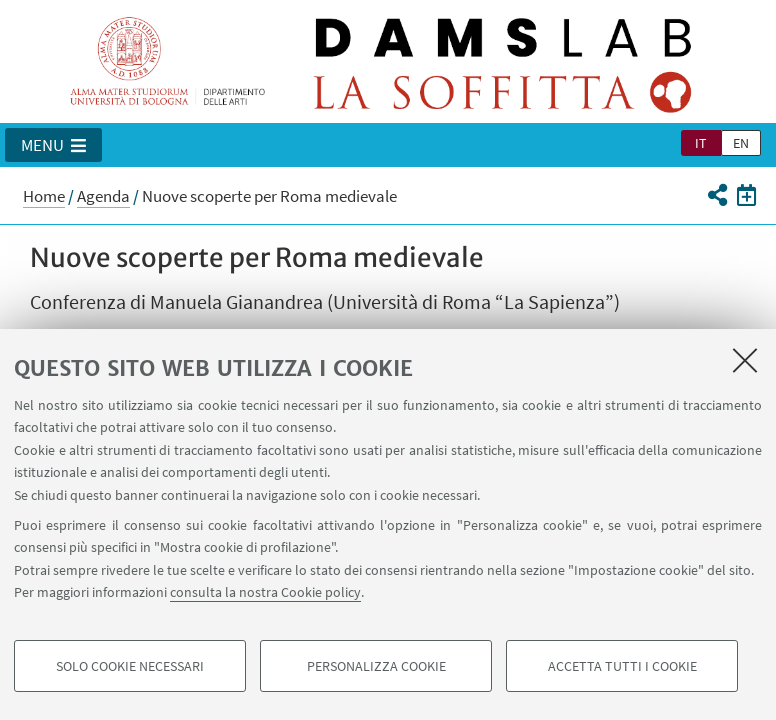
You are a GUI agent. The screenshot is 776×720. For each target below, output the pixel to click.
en (741, 143)
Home (44, 196)
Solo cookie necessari (130, 666)
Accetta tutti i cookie (622, 666)
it (701, 143)
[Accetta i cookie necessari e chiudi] (745, 360)
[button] (53, 145)
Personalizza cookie (376, 666)
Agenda (103, 196)
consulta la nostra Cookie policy (265, 592)
